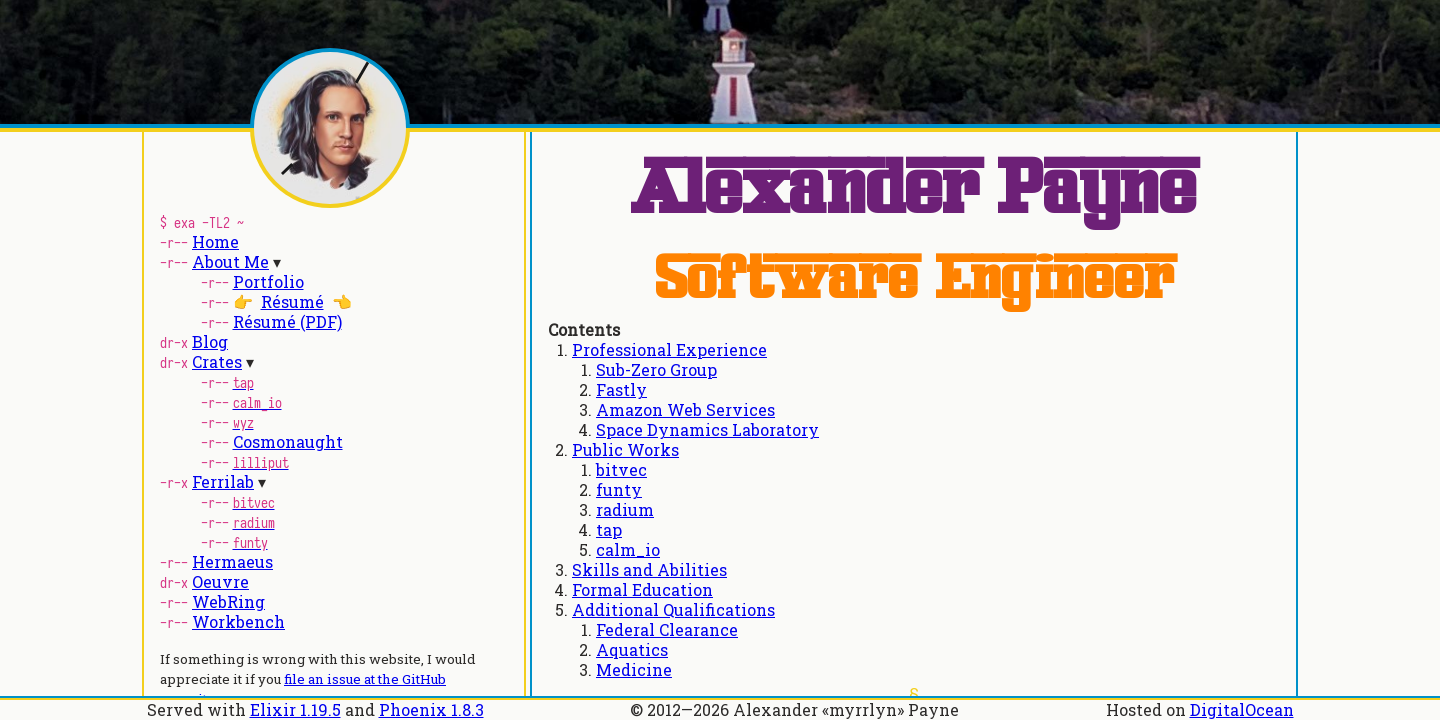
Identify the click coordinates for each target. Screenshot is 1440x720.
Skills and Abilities (649, 569)
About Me (230, 261)
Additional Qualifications (673, 609)
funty (619, 489)
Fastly (621, 389)
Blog (210, 341)
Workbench (238, 621)
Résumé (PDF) (287, 321)
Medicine (634, 669)
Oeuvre (220, 581)
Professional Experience (669, 349)
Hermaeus (232, 561)
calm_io (628, 549)
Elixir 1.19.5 (295, 709)
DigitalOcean (1242, 709)
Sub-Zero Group (656, 369)
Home (215, 241)
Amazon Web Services (685, 409)
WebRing (228, 601)
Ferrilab (223, 481)
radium (625, 509)
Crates (217, 361)
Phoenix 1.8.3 (431, 709)
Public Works (625, 449)
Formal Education (642, 589)
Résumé (292, 301)
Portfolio (268, 281)
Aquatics (632, 649)
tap (609, 529)
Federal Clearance (667, 629)
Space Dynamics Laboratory (707, 429)
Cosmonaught (288, 441)
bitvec (621, 469)
